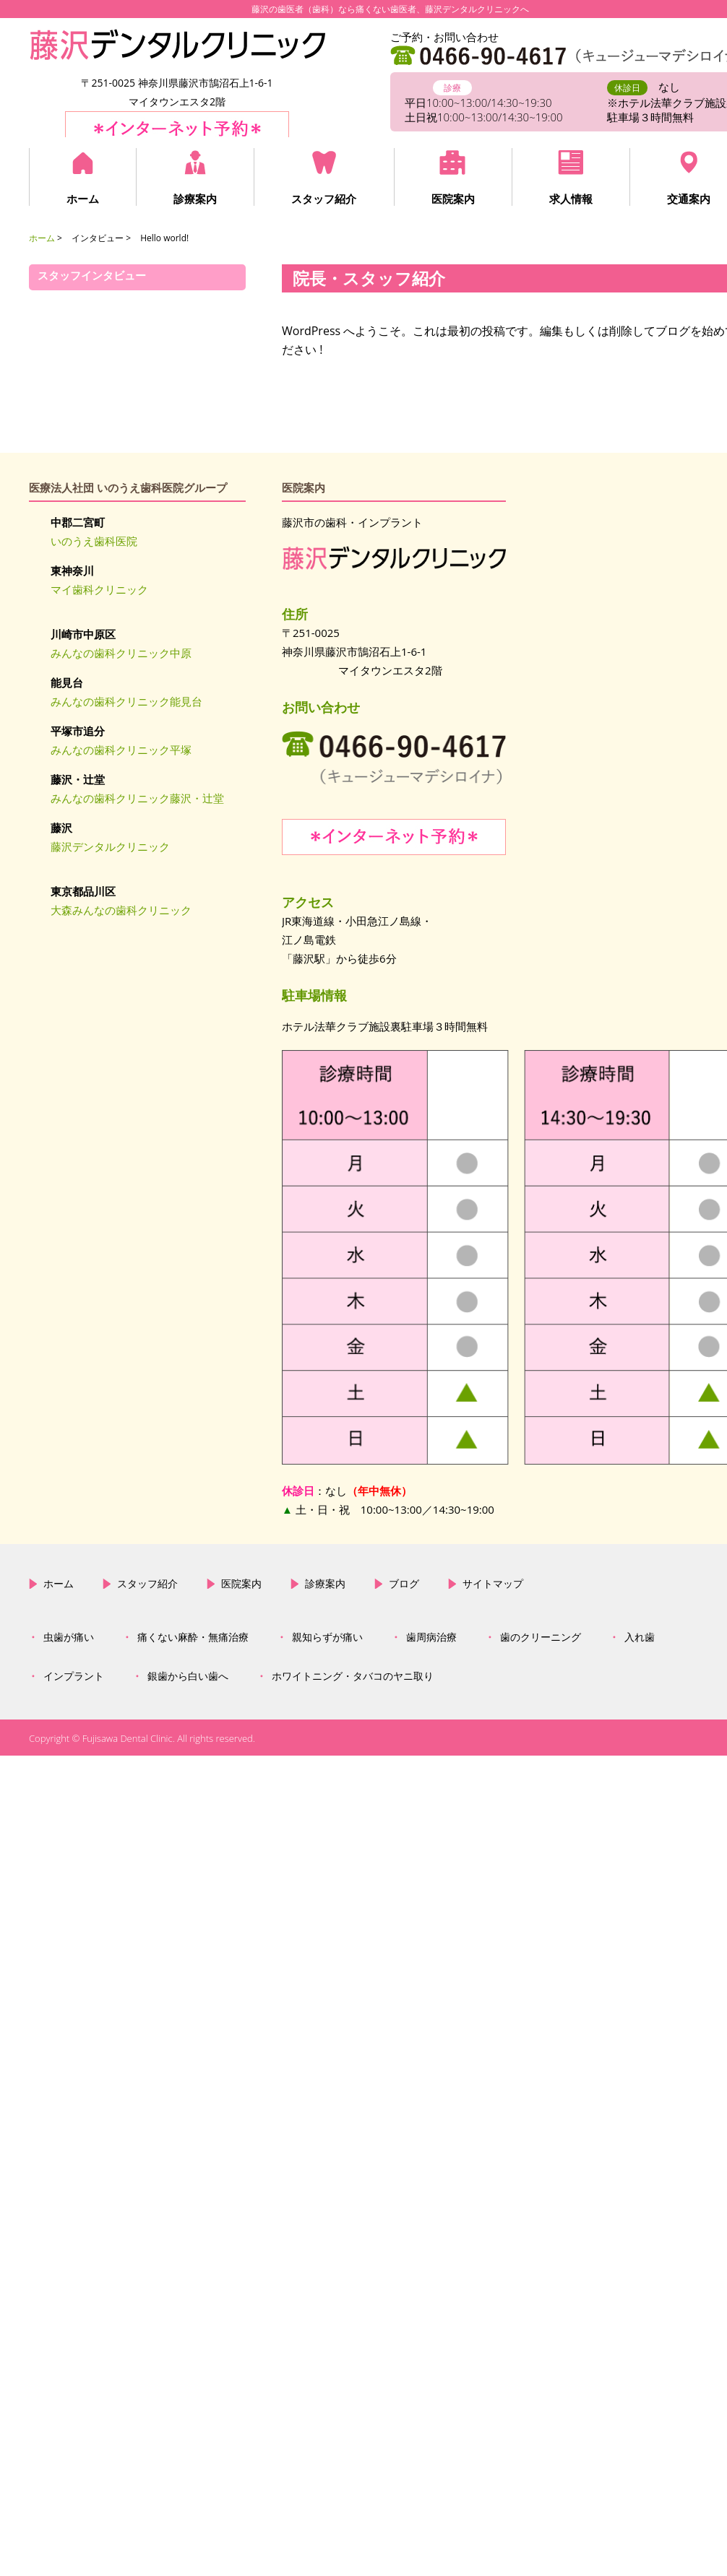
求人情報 (570, 198)
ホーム (82, 198)
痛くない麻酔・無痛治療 (193, 1318)
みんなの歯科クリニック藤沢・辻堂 (137, 798)
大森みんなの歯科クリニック (121, 910)
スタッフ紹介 (323, 198)
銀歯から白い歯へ (187, 1357)
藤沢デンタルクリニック (110, 846)
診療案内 (195, 198)
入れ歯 (639, 1318)
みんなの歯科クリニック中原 (121, 653)
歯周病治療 (431, 1318)
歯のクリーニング (540, 1318)
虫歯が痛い (68, 1318)
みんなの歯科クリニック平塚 (121, 749)
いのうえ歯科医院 (94, 541)
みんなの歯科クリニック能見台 (126, 701)
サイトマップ (493, 1264)
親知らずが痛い (327, 1318)
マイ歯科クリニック (99, 589)
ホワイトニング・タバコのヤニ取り (353, 1357)
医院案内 (452, 198)
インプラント (73, 1357)
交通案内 (688, 198)
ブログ (404, 1264)
